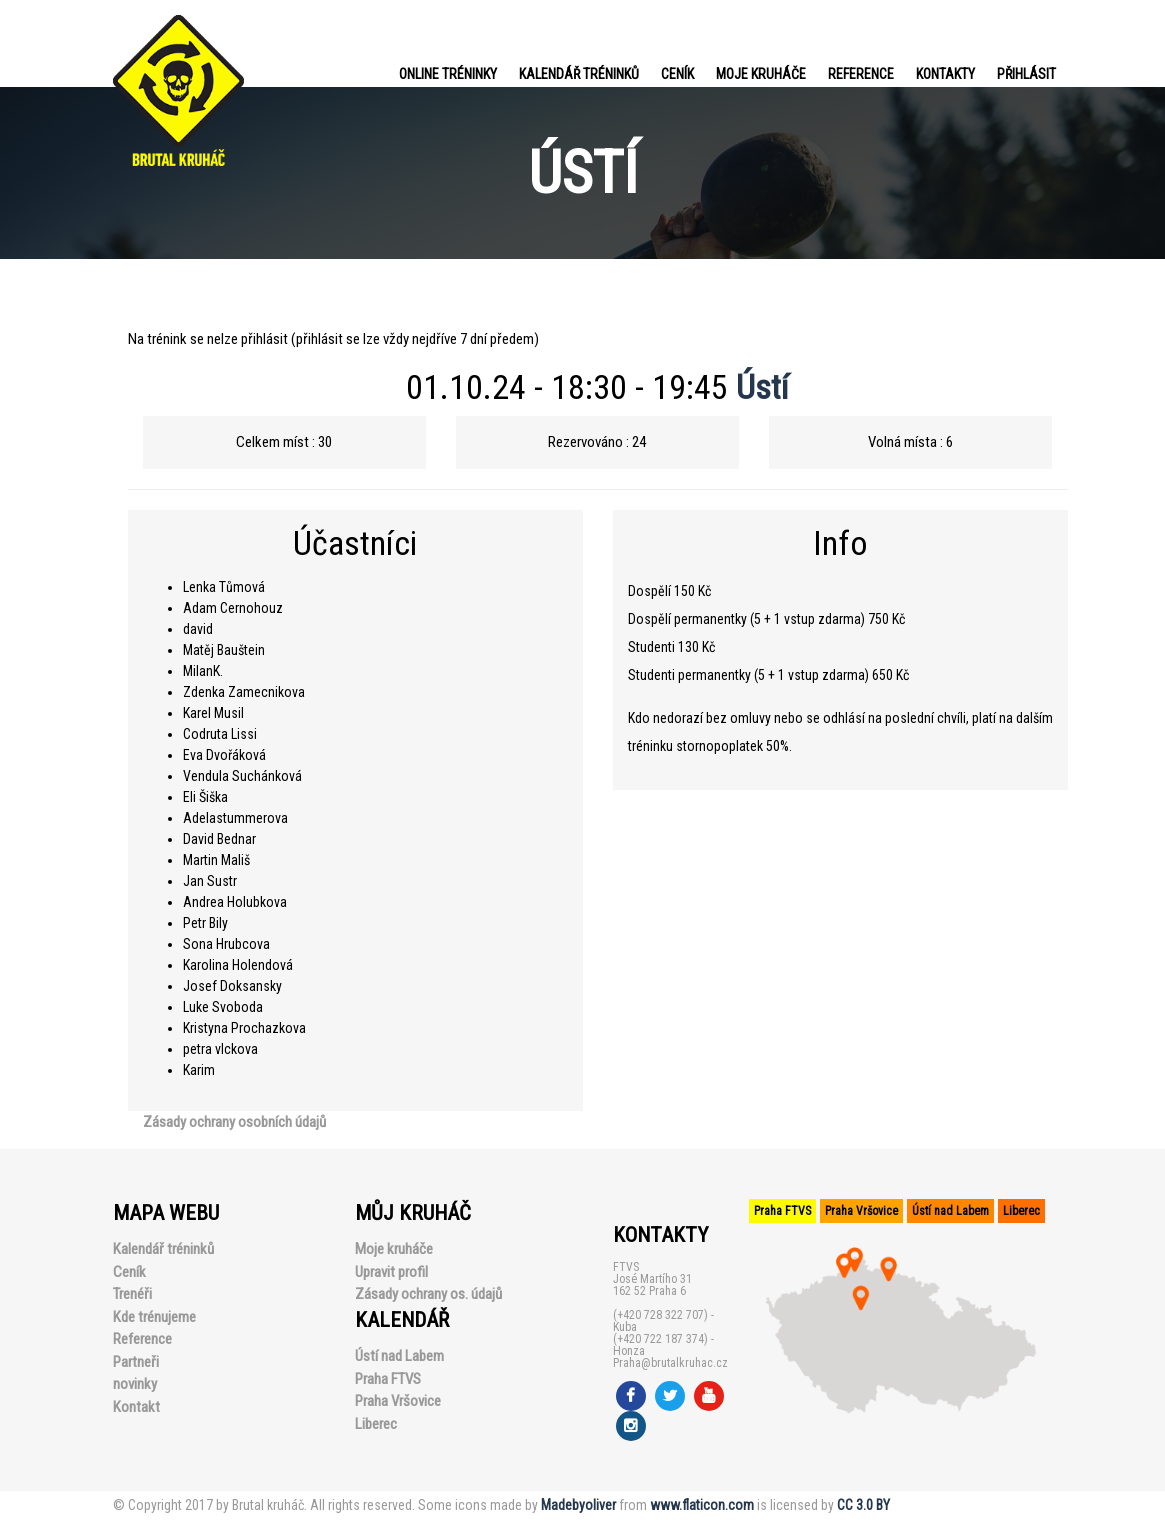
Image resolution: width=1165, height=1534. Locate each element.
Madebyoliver (578, 1505)
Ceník (677, 74)
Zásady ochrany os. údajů (428, 1294)
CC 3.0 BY (863, 1505)
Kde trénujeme (154, 1317)
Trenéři (132, 1294)
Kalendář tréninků (579, 74)
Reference (861, 74)
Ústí (762, 387)
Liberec (376, 1424)
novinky (135, 1384)
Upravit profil (391, 1272)
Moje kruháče (761, 74)
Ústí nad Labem (399, 1356)
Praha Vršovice (398, 1401)
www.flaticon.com (702, 1505)
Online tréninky (448, 74)
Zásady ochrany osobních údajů (234, 1122)
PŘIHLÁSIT (1026, 74)
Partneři (136, 1362)
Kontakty (945, 74)
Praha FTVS (388, 1379)
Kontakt (136, 1407)
